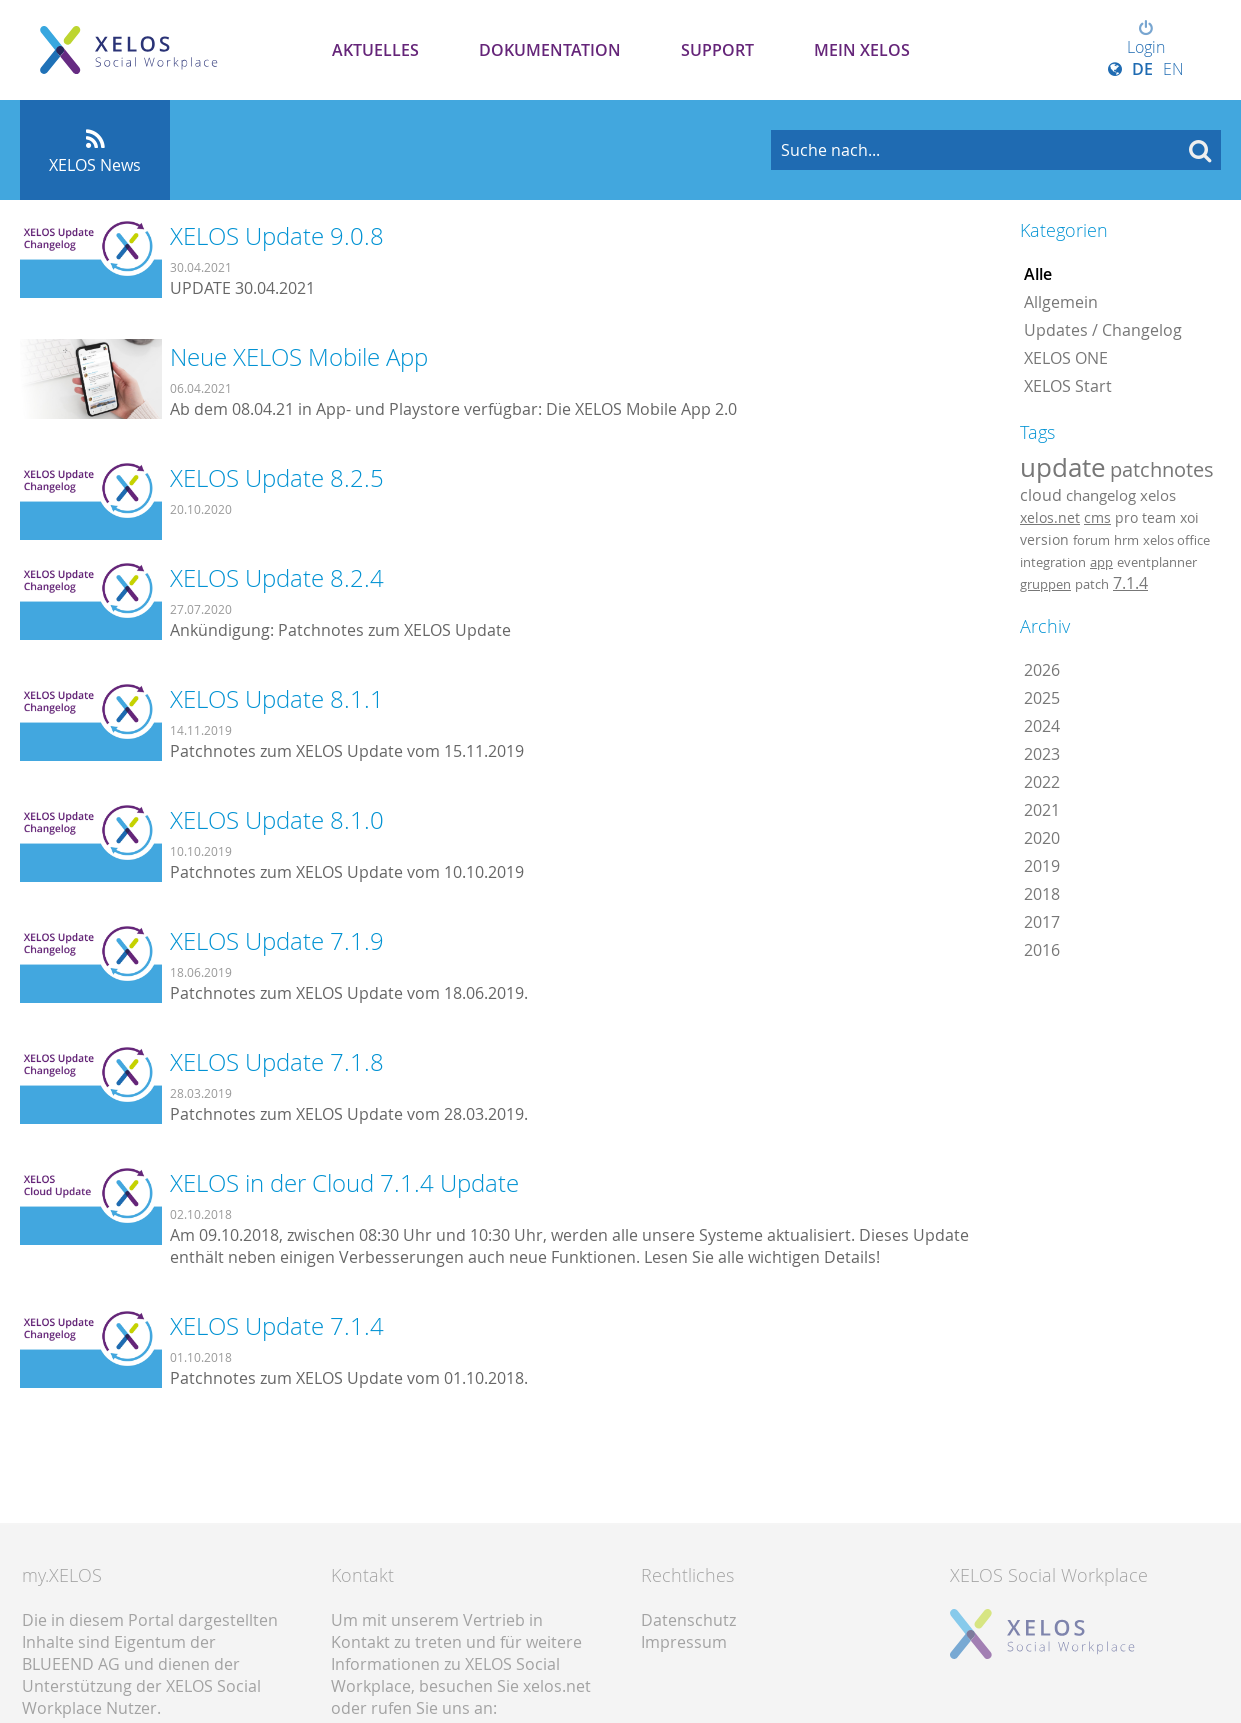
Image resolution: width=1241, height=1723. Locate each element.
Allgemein (1061, 302)
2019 (1042, 866)
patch (1092, 584)
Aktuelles (375, 50)
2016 (1042, 950)
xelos (1158, 495)
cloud (1041, 495)
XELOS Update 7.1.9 (277, 941)
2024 (1042, 726)
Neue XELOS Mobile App (299, 357)
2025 (1042, 698)
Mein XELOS (862, 50)
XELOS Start (1068, 386)
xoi (1189, 517)
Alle (1038, 274)
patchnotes (1162, 469)
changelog (1101, 495)
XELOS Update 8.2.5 (277, 478)
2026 (1042, 670)
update (1063, 467)
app (1101, 562)
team (1159, 517)
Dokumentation (550, 50)
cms (1097, 517)
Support (717, 50)
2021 (1042, 810)
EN (1173, 69)
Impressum (684, 1642)
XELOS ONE (1066, 358)
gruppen (1045, 584)
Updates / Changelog (1103, 330)
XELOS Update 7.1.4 (277, 1326)
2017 (1042, 922)
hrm (1126, 540)
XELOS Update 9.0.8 (277, 236)
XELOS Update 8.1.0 (277, 820)
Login (1146, 39)
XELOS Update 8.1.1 (277, 699)
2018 (1042, 894)
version (1044, 540)
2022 (1042, 782)
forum (1091, 540)
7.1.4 (1130, 583)
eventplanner (1157, 562)
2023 (1042, 754)
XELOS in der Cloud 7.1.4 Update (344, 1183)
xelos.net (1050, 517)
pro (1126, 517)
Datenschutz (688, 1620)
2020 (1042, 838)
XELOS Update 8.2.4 (277, 578)
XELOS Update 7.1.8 (277, 1062)
